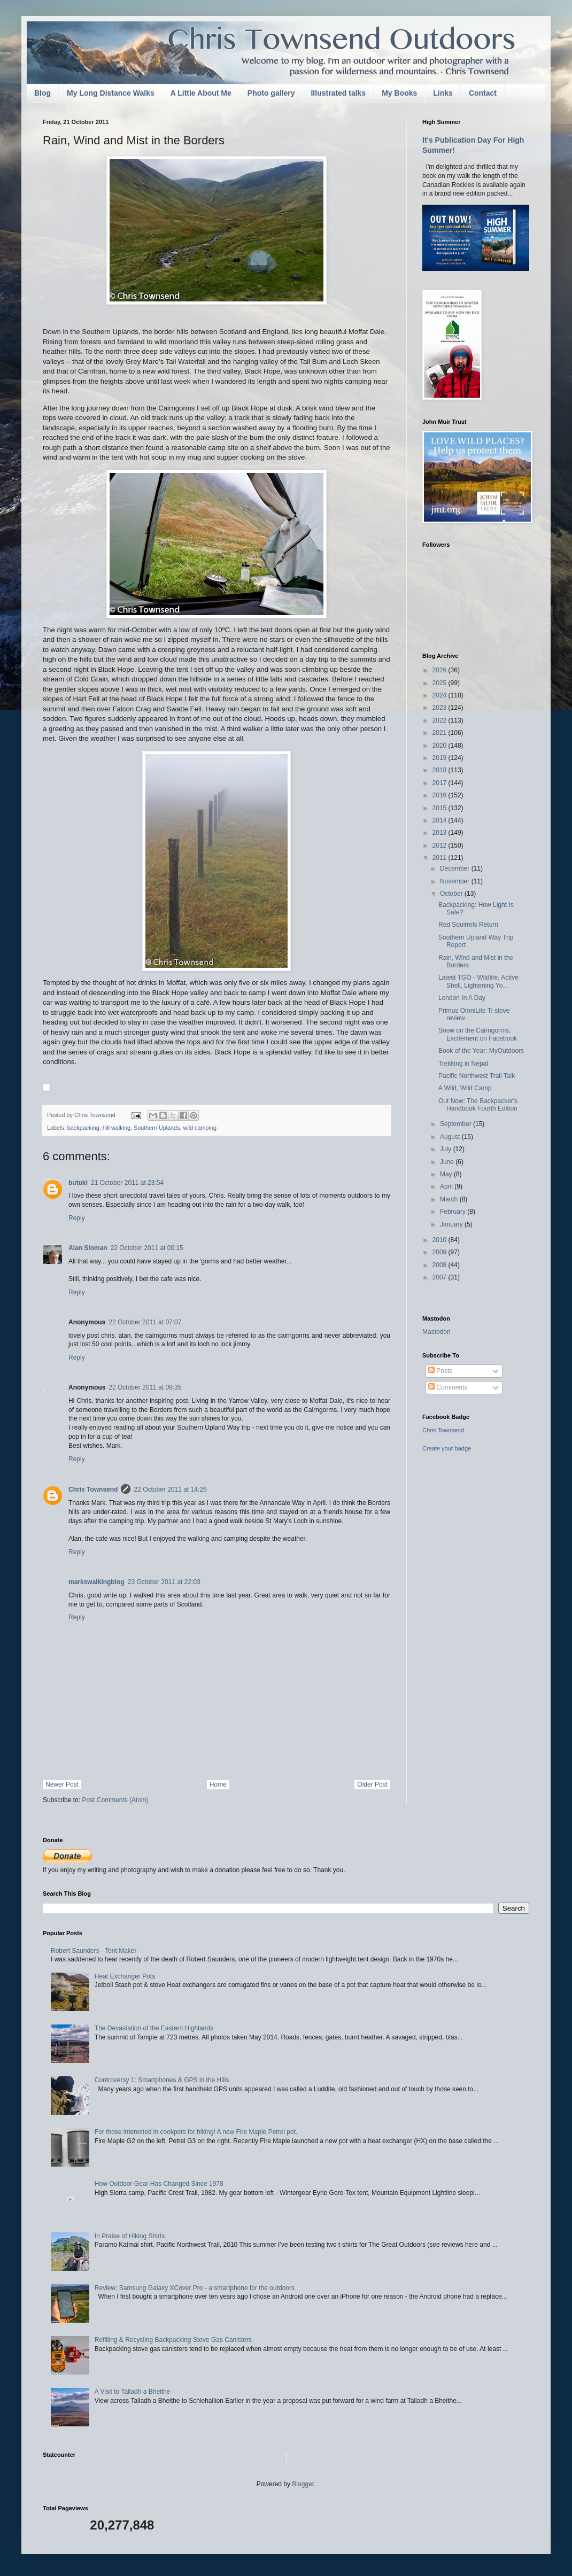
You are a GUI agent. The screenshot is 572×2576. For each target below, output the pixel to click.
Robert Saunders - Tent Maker (94, 1950)
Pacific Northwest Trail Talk (476, 1076)
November (455, 881)
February (453, 1211)
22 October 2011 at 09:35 (145, 1387)
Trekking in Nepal (463, 1063)
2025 (440, 683)
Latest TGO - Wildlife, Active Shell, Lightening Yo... (478, 981)
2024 (440, 695)
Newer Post (62, 1784)
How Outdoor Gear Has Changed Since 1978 (159, 2183)
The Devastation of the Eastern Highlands (154, 2028)
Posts (440, 1371)
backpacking (83, 1127)
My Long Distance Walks (110, 93)
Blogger (303, 2484)
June (447, 1162)
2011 (440, 858)
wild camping (200, 1127)
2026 (440, 670)
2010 (440, 1240)
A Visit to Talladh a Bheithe (133, 2391)
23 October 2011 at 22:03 (164, 1582)
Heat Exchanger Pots (125, 1976)
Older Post (372, 1784)
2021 (440, 732)
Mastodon (436, 1332)
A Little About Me (201, 93)
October (452, 893)
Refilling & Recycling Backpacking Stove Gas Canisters (173, 2340)
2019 (440, 758)
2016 (440, 795)
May (447, 1174)
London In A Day (461, 998)
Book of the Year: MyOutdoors (481, 1050)
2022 (440, 720)
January (452, 1224)
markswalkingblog (96, 1582)
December (455, 868)
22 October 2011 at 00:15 (147, 1248)
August (451, 1136)
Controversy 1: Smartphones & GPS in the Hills (162, 2080)
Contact (483, 93)
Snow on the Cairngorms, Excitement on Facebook (477, 1034)
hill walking (116, 1127)
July (446, 1149)
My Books (399, 93)
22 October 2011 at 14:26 (170, 1489)
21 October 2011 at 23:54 (127, 1182)
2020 (440, 745)
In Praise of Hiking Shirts (130, 2236)
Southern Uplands (157, 1127)
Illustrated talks (338, 93)
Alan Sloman (87, 1248)
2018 (440, 770)
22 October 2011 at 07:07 (145, 1322)
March (450, 1199)
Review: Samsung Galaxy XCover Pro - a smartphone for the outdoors (195, 2288)
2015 (440, 808)
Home (218, 1784)
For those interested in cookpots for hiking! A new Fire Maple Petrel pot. (196, 2132)
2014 (440, 820)
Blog (42, 93)
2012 (440, 845)
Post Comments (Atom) (115, 1800)
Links (443, 93)
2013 (440, 832)
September (456, 1124)
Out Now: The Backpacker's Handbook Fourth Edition (477, 1104)
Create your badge (446, 1448)
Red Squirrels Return (468, 924)
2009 (440, 1252)
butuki (78, 1182)
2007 (440, 1277)
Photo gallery (271, 93)
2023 (440, 707)
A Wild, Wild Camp (464, 1088)
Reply (76, 1218)
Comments (447, 1387)
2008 (440, 1265)
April (447, 1186)
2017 (440, 783)
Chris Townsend (93, 1489)
